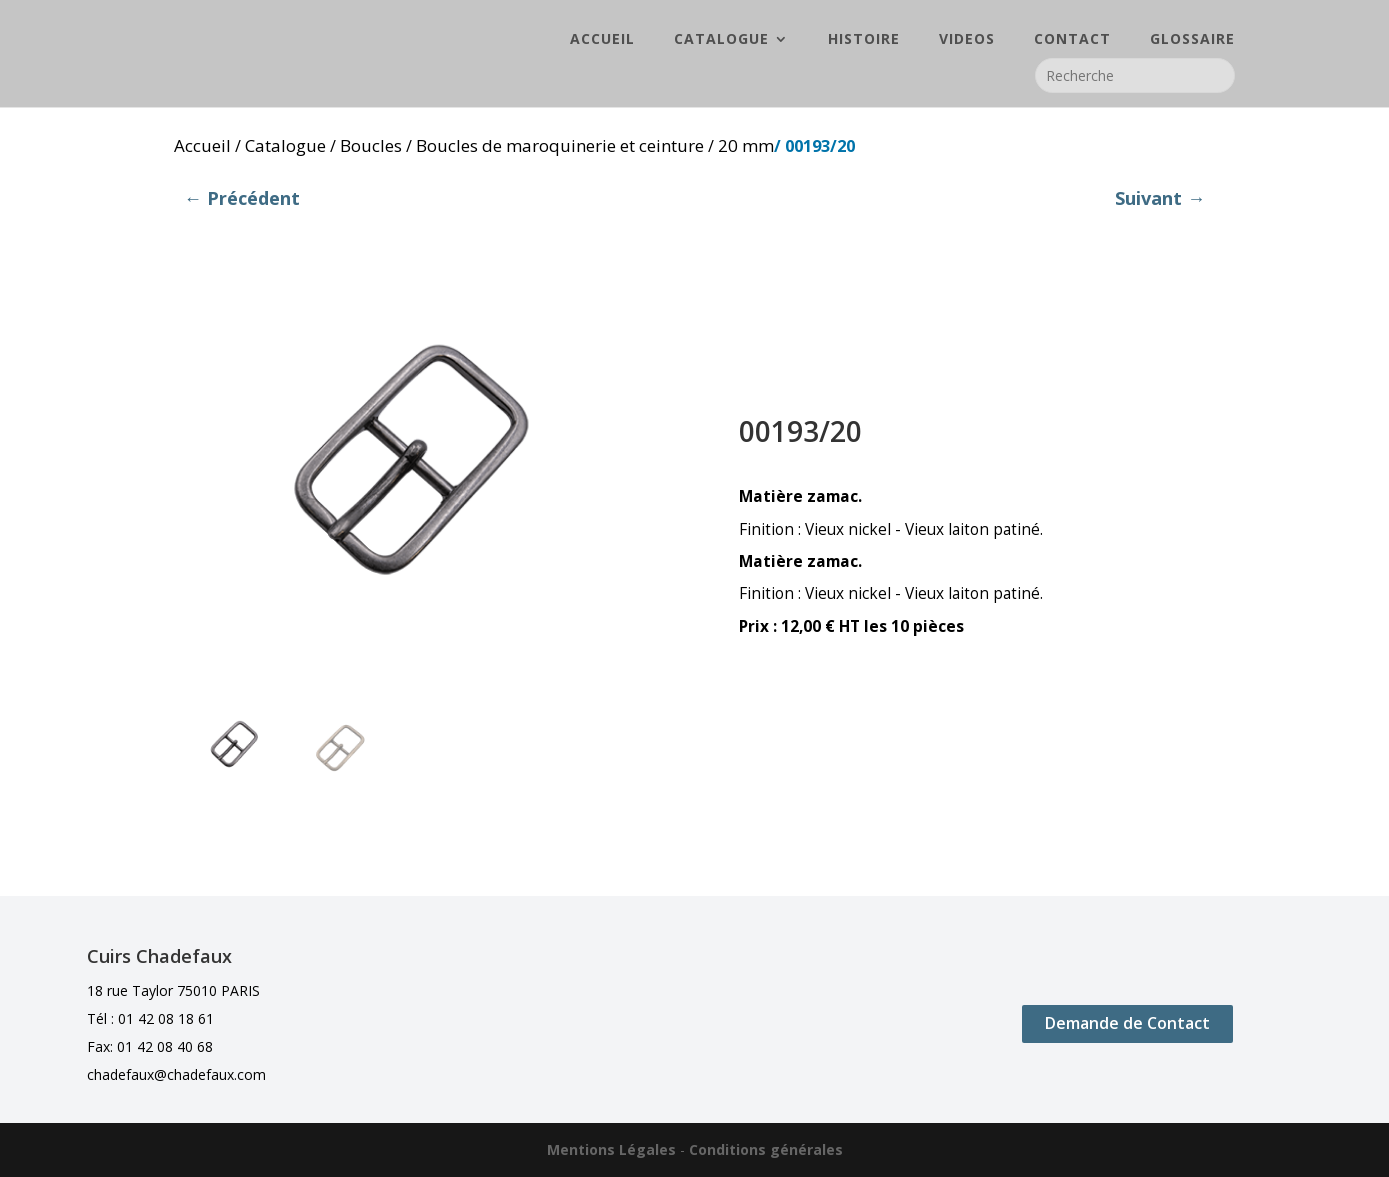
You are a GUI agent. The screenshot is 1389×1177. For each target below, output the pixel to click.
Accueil (202, 145)
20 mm (746, 145)
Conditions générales (766, 1149)
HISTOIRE (864, 41)
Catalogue (285, 145)
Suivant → (1160, 198)
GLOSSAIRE (1192, 41)
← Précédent (242, 198)
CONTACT (1072, 41)
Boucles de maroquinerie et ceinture (560, 145)
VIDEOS (967, 41)
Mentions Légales (611, 1149)
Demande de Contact (1127, 1023)
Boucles (371, 145)
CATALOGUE (721, 41)
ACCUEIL (602, 41)
